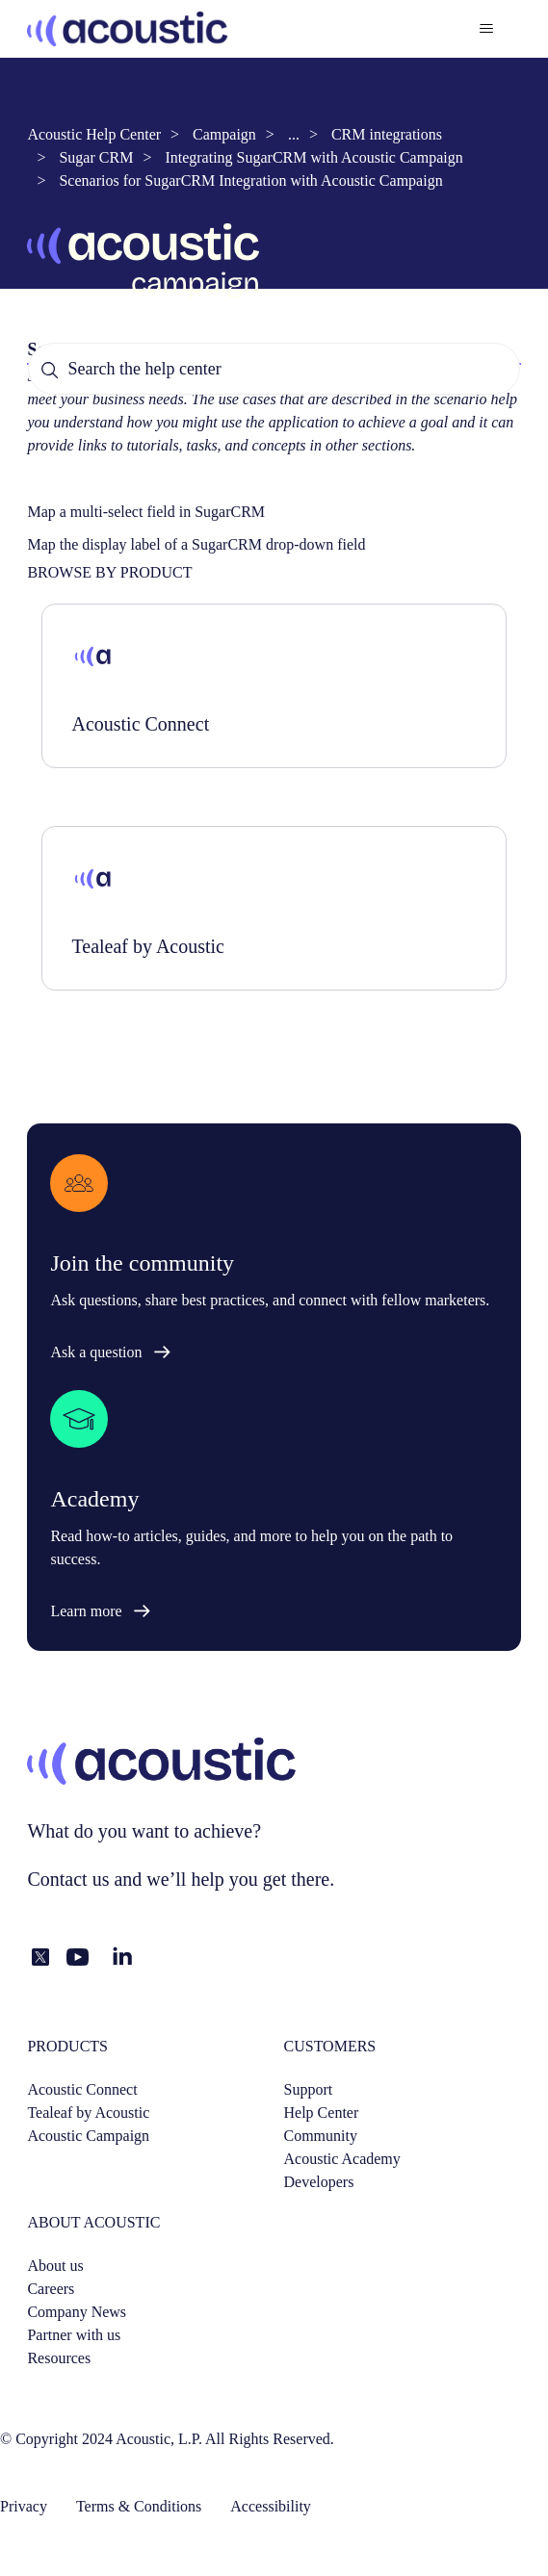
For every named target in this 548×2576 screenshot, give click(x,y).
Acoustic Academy (342, 2159)
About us (55, 2265)
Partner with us (73, 2335)
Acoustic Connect (82, 2089)
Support (308, 2089)
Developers (319, 2182)
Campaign (224, 134)
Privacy (23, 2506)
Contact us (68, 1879)
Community (320, 2135)
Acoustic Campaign (88, 2135)
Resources (59, 2358)
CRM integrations (386, 134)
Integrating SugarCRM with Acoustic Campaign (313, 157)
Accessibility (270, 2506)
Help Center (321, 2112)
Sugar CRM (96, 157)
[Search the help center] (273, 369)
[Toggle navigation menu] (487, 28)
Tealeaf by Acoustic (88, 2112)
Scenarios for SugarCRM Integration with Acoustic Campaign (250, 180)
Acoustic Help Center (94, 134)
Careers (50, 2288)
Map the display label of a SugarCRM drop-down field (196, 544)
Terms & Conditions (138, 2506)
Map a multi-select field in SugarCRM (146, 511)
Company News (76, 2312)
